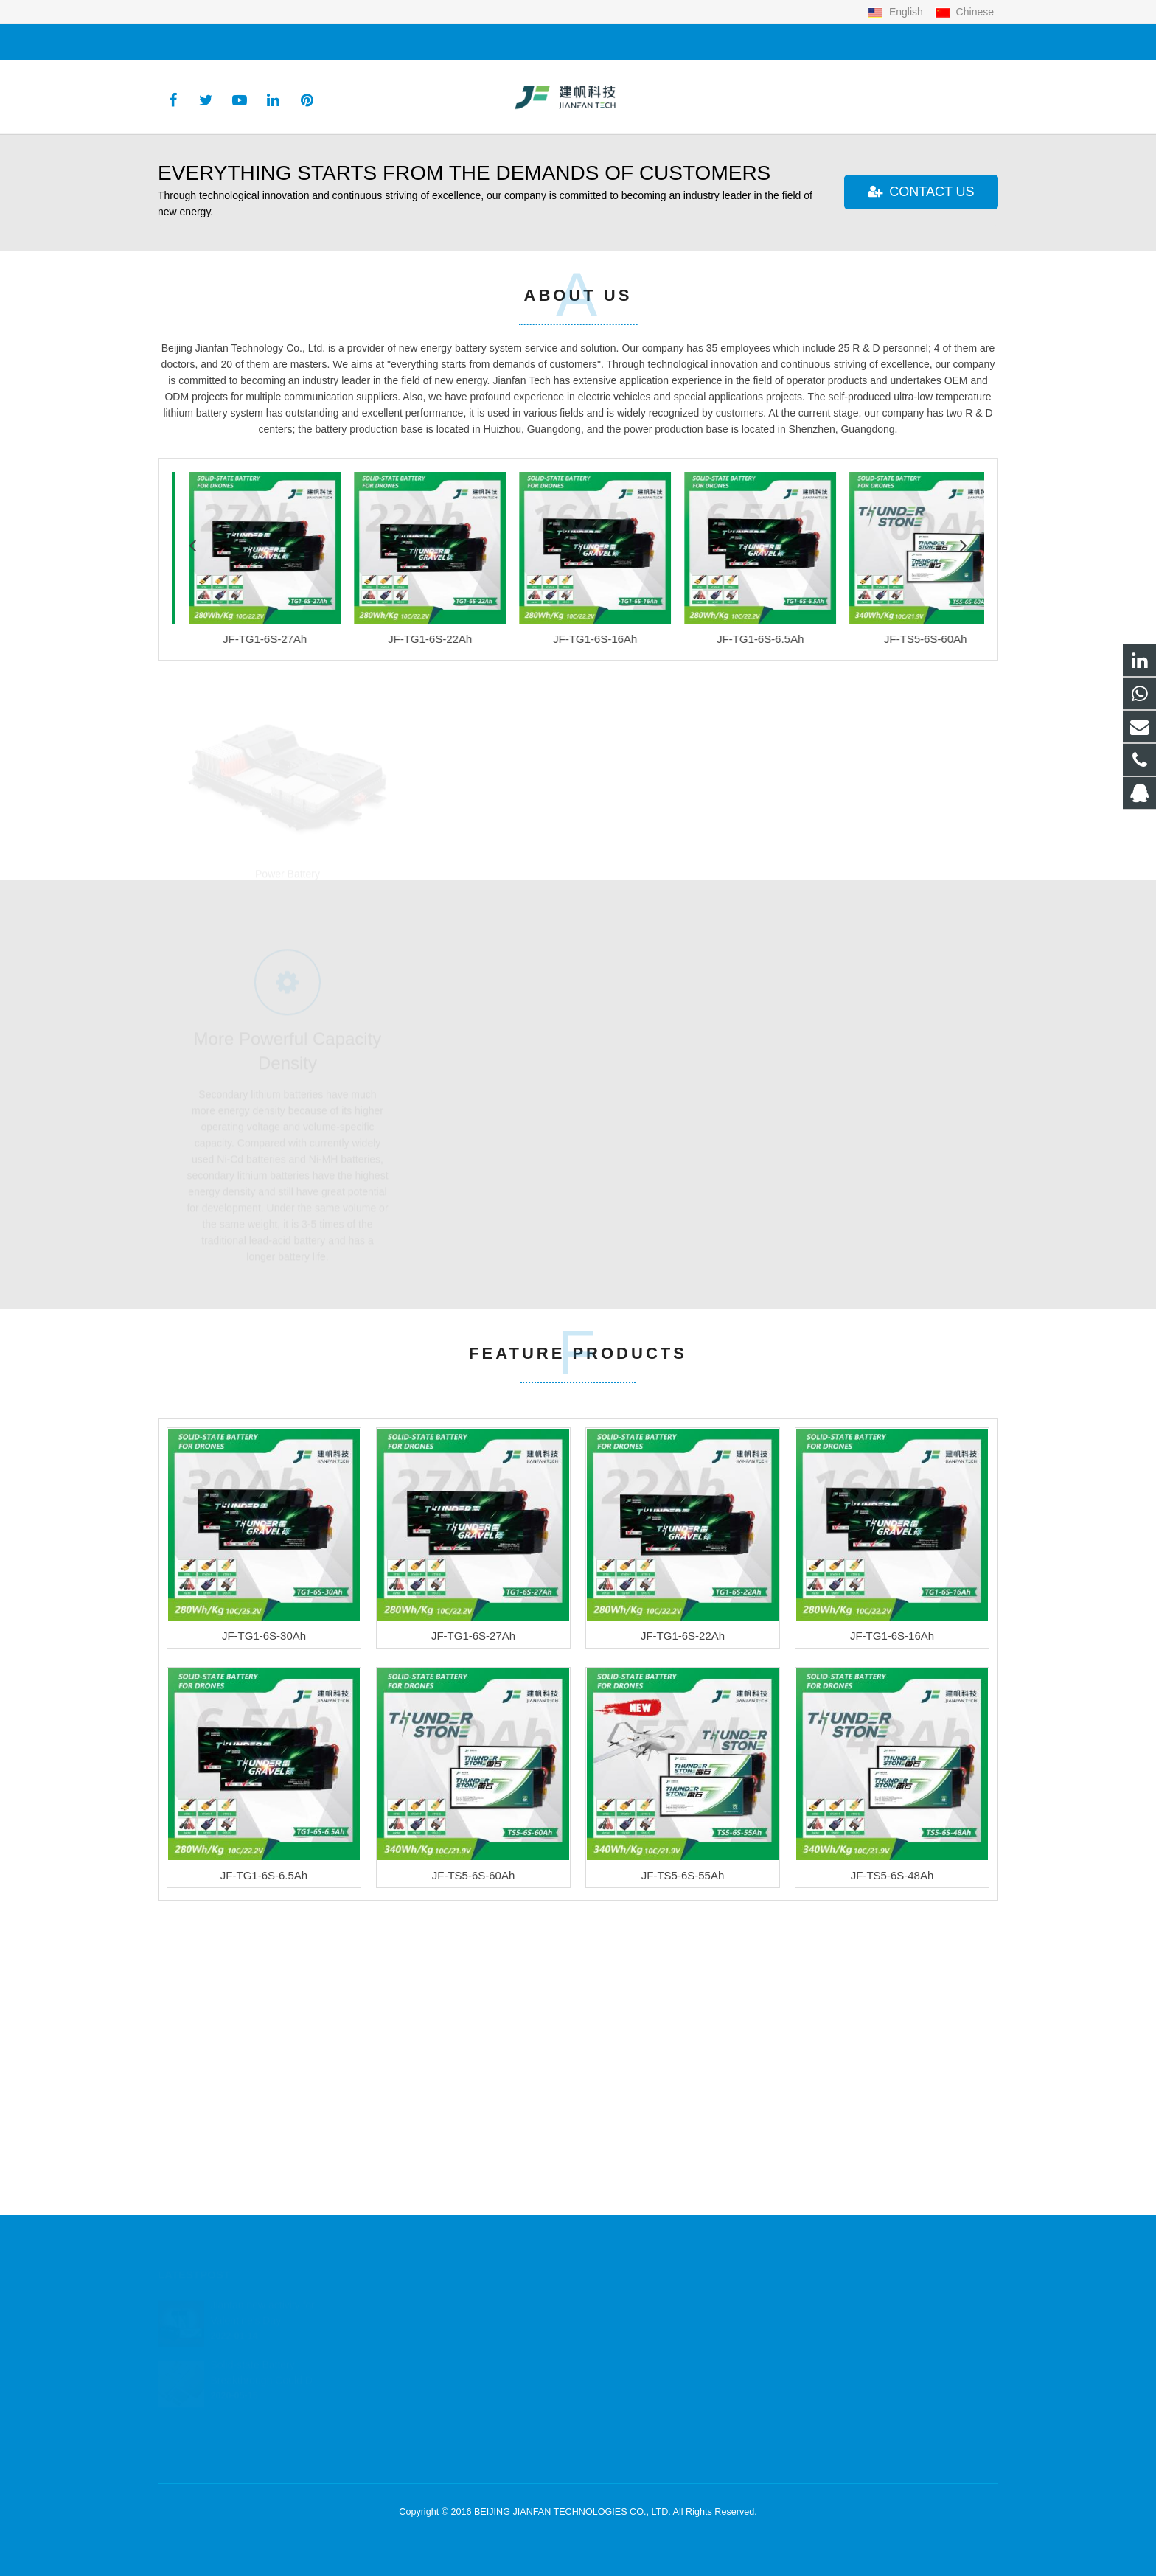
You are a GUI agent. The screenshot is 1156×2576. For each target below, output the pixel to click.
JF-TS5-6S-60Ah (473, 2193)
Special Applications (869, 1163)
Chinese (964, 12)
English (897, 12)
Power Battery (287, 1163)
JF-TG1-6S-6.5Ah (263, 2193)
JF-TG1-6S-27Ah (473, 1953)
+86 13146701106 (210, 42)
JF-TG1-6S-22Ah (683, 1953)
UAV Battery (578, 1163)
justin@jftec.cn (309, 42)
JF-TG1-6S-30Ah (264, 1953)
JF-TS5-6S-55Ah (683, 2193)
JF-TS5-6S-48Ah (892, 2193)
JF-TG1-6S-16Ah (892, 1953)
